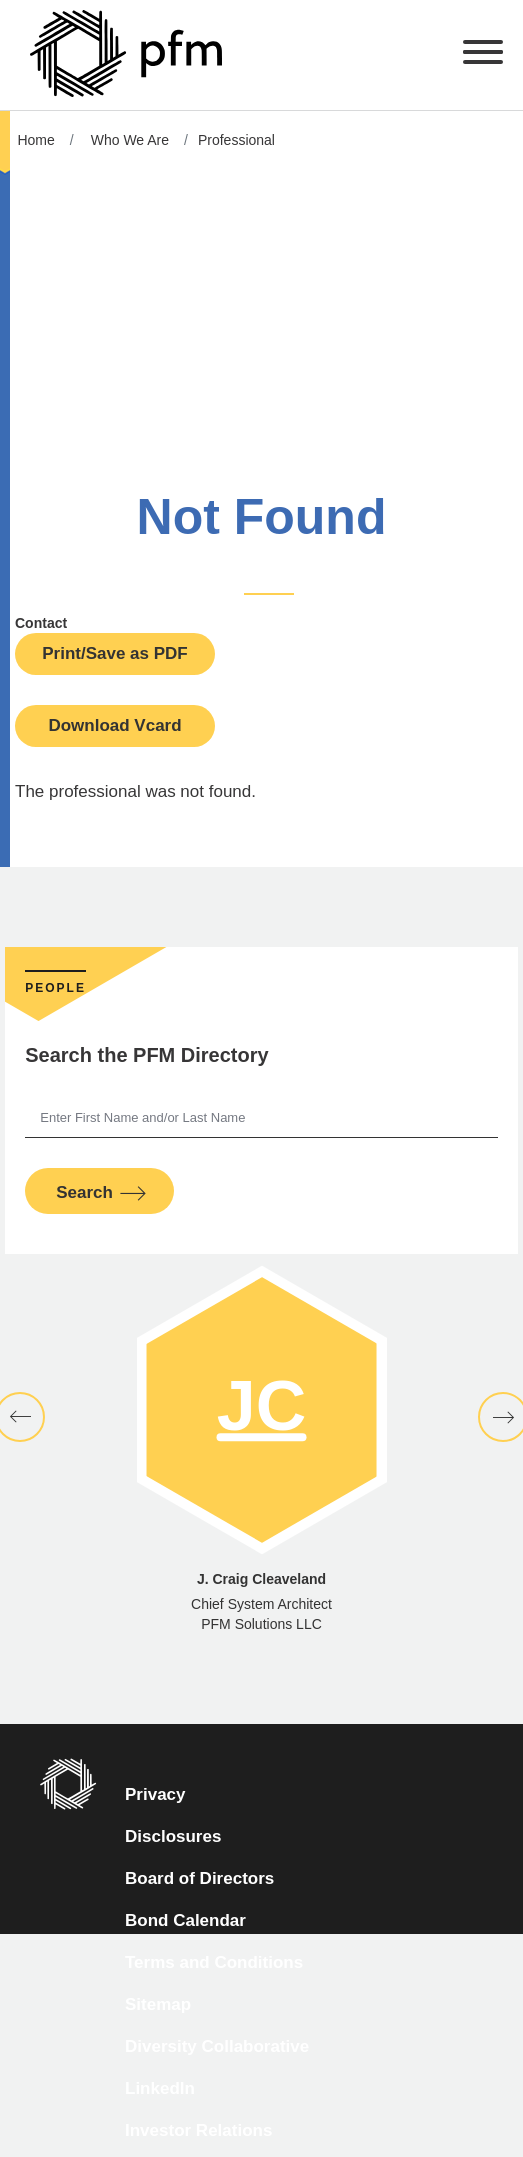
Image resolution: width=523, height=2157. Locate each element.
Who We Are (130, 140)
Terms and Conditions (214, 1962)
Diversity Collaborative (217, 2046)
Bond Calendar (185, 1920)
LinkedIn (160, 2088)
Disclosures (173, 1836)
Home (35, 140)
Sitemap (158, 2004)
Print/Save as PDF (115, 653)
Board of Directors (199, 1878)
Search (84, 1192)
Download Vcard (114, 725)
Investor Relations (198, 2130)
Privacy (155, 1794)
